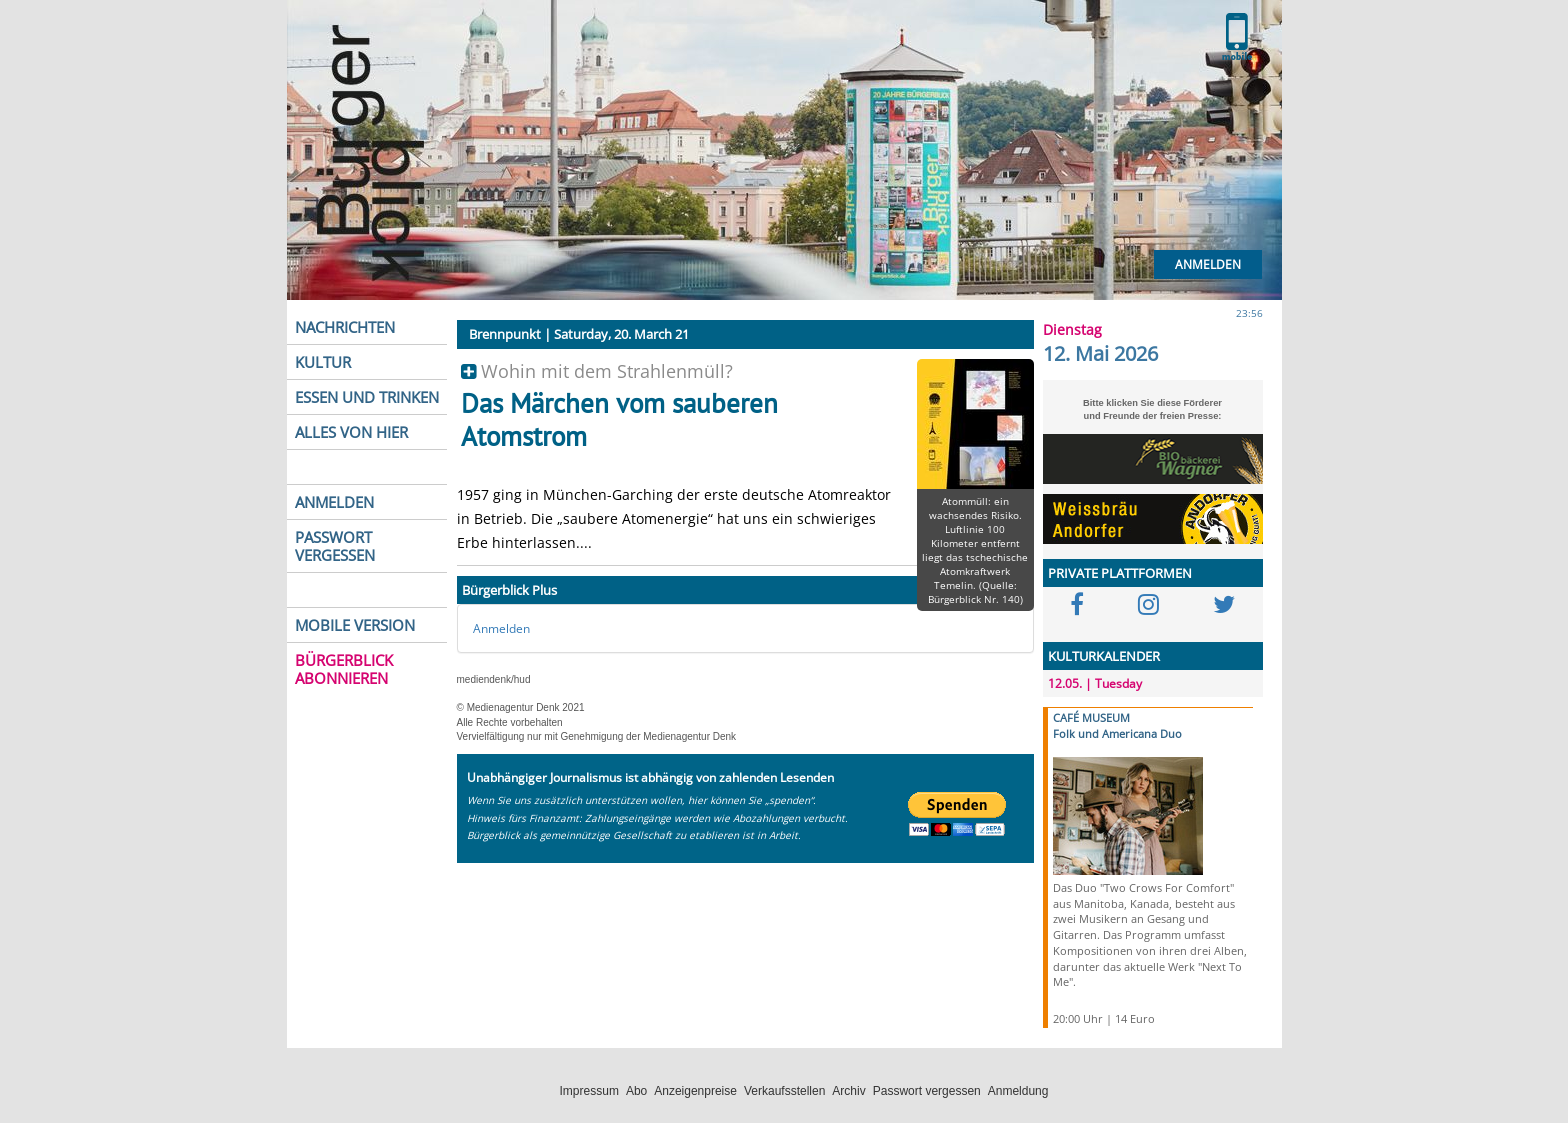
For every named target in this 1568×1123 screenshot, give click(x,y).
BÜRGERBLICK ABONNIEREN (344, 669)
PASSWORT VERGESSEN (335, 546)
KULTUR (323, 362)
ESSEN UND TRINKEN (367, 397)
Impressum (589, 1091)
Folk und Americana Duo (1117, 733)
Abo (636, 1091)
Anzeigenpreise (695, 1091)
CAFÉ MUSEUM (1091, 717)
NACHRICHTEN (345, 327)
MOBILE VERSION (355, 625)
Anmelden (1208, 264)
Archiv (848, 1091)
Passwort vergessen (927, 1091)
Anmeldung (1018, 1091)
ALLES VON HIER (351, 432)
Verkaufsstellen (784, 1091)
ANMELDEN (334, 502)
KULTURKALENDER (1104, 656)
